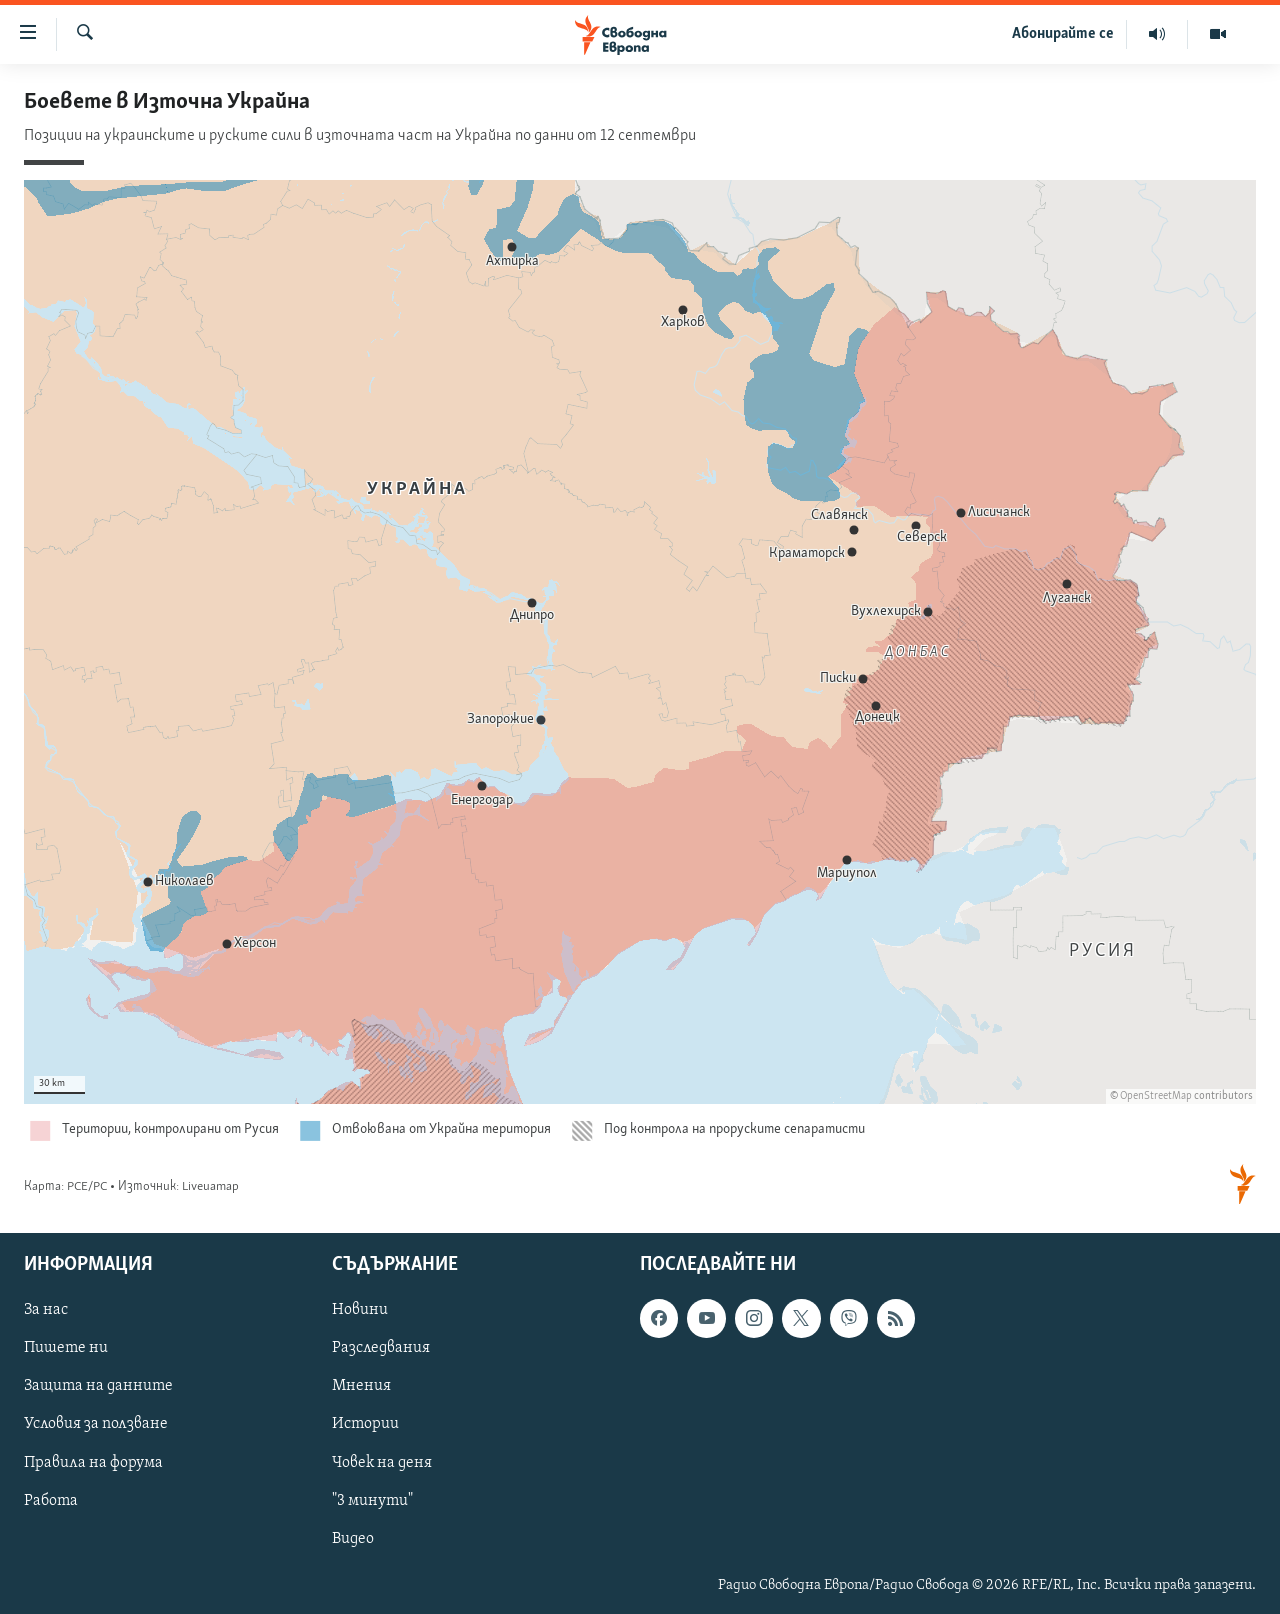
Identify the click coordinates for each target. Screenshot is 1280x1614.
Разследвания (381, 1349)
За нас (46, 1311)
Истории (365, 1425)
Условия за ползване (96, 1425)
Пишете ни (66, 1349)
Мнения (361, 1387)
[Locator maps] (640, 648)
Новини (360, 1311)
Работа (51, 1501)
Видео (353, 1539)
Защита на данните (98, 1387)
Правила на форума (93, 1463)
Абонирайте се (1063, 34)
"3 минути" (372, 1501)
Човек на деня (382, 1463)
